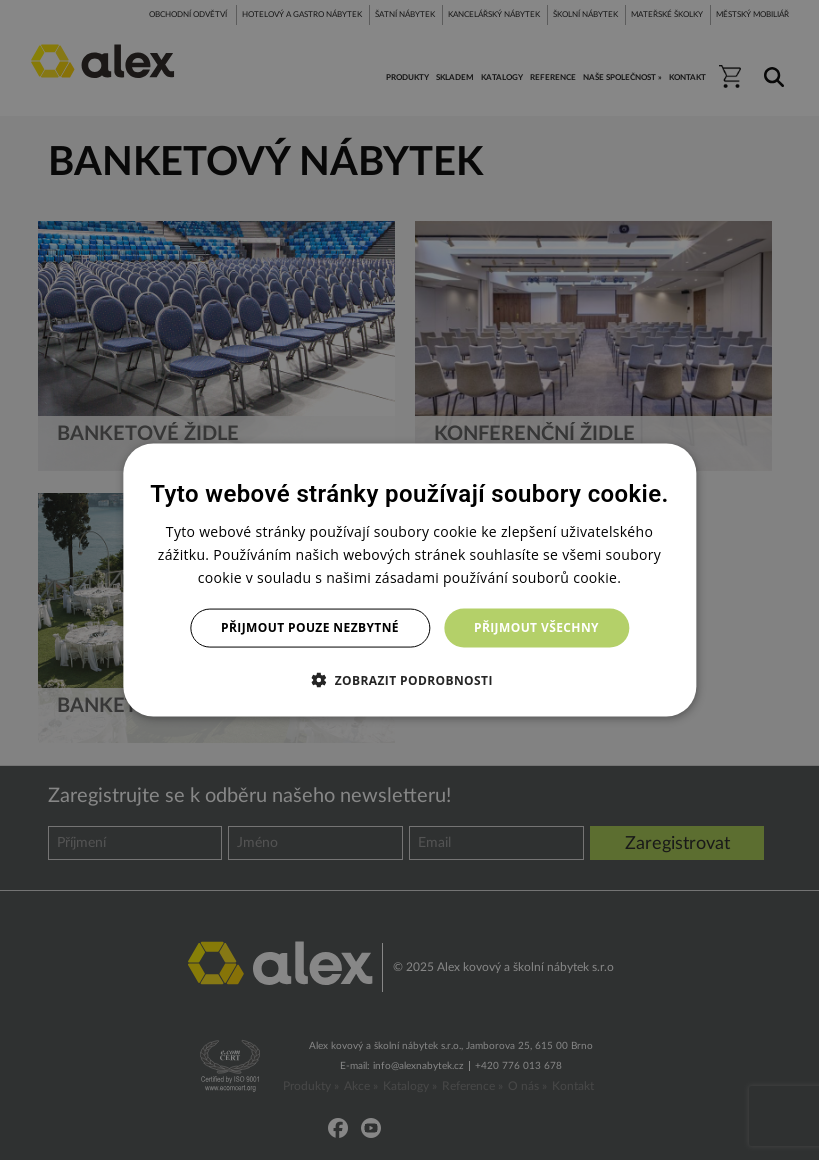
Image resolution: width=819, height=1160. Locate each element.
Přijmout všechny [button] (536, 627)
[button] (409, 679)
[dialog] (409, 580)
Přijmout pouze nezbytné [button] (310, 627)
